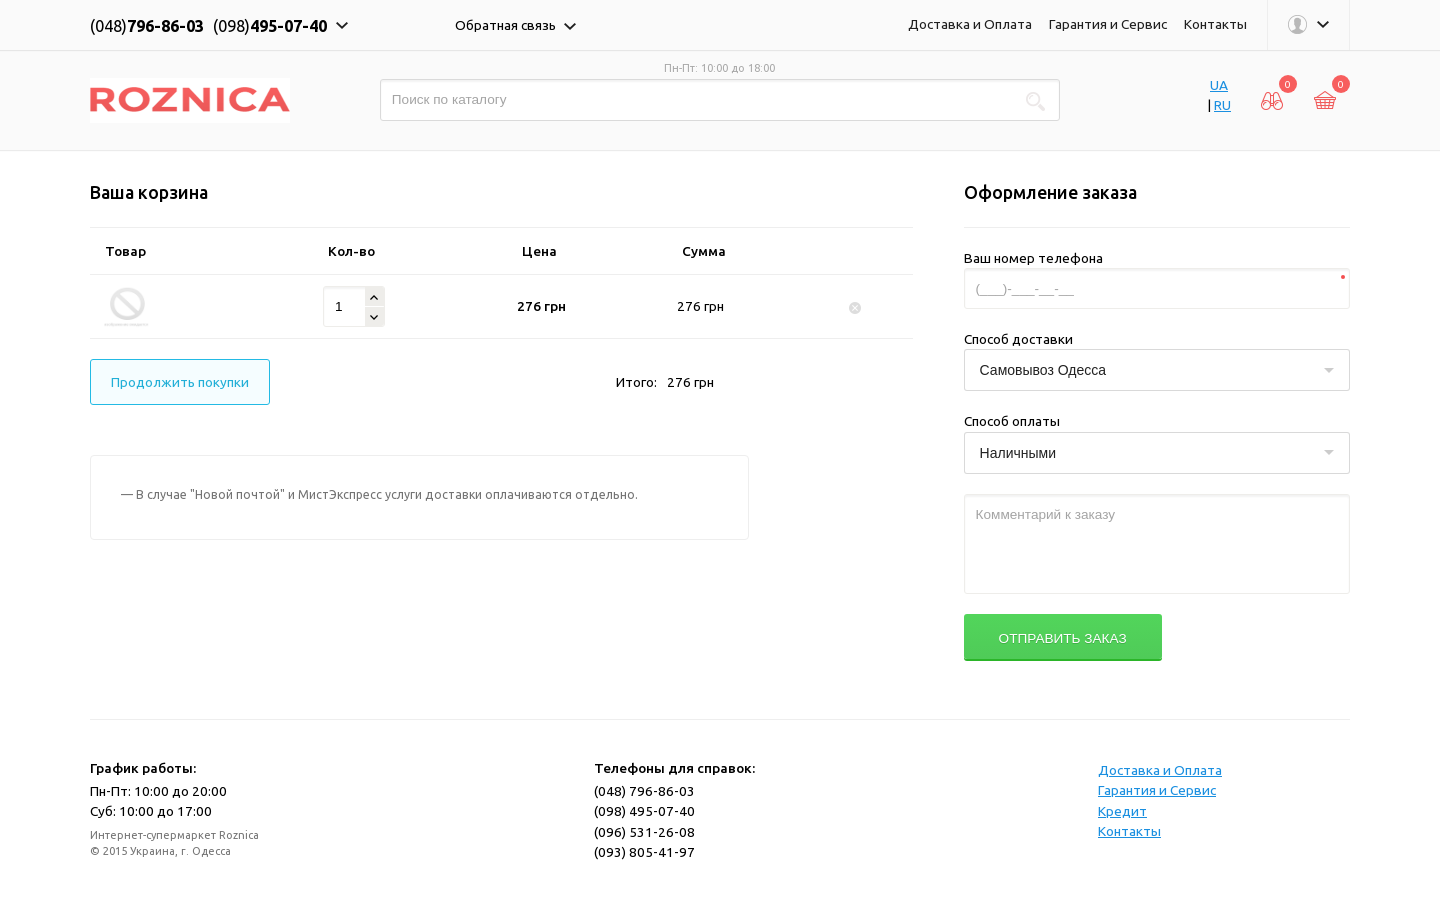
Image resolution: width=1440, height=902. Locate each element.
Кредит (1122, 811)
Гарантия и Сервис (1108, 24)
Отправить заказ (1063, 638)
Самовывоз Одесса (1043, 370)
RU (1222, 105)
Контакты (1215, 24)
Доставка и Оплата (970, 24)
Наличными (1018, 453)
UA (1219, 85)
